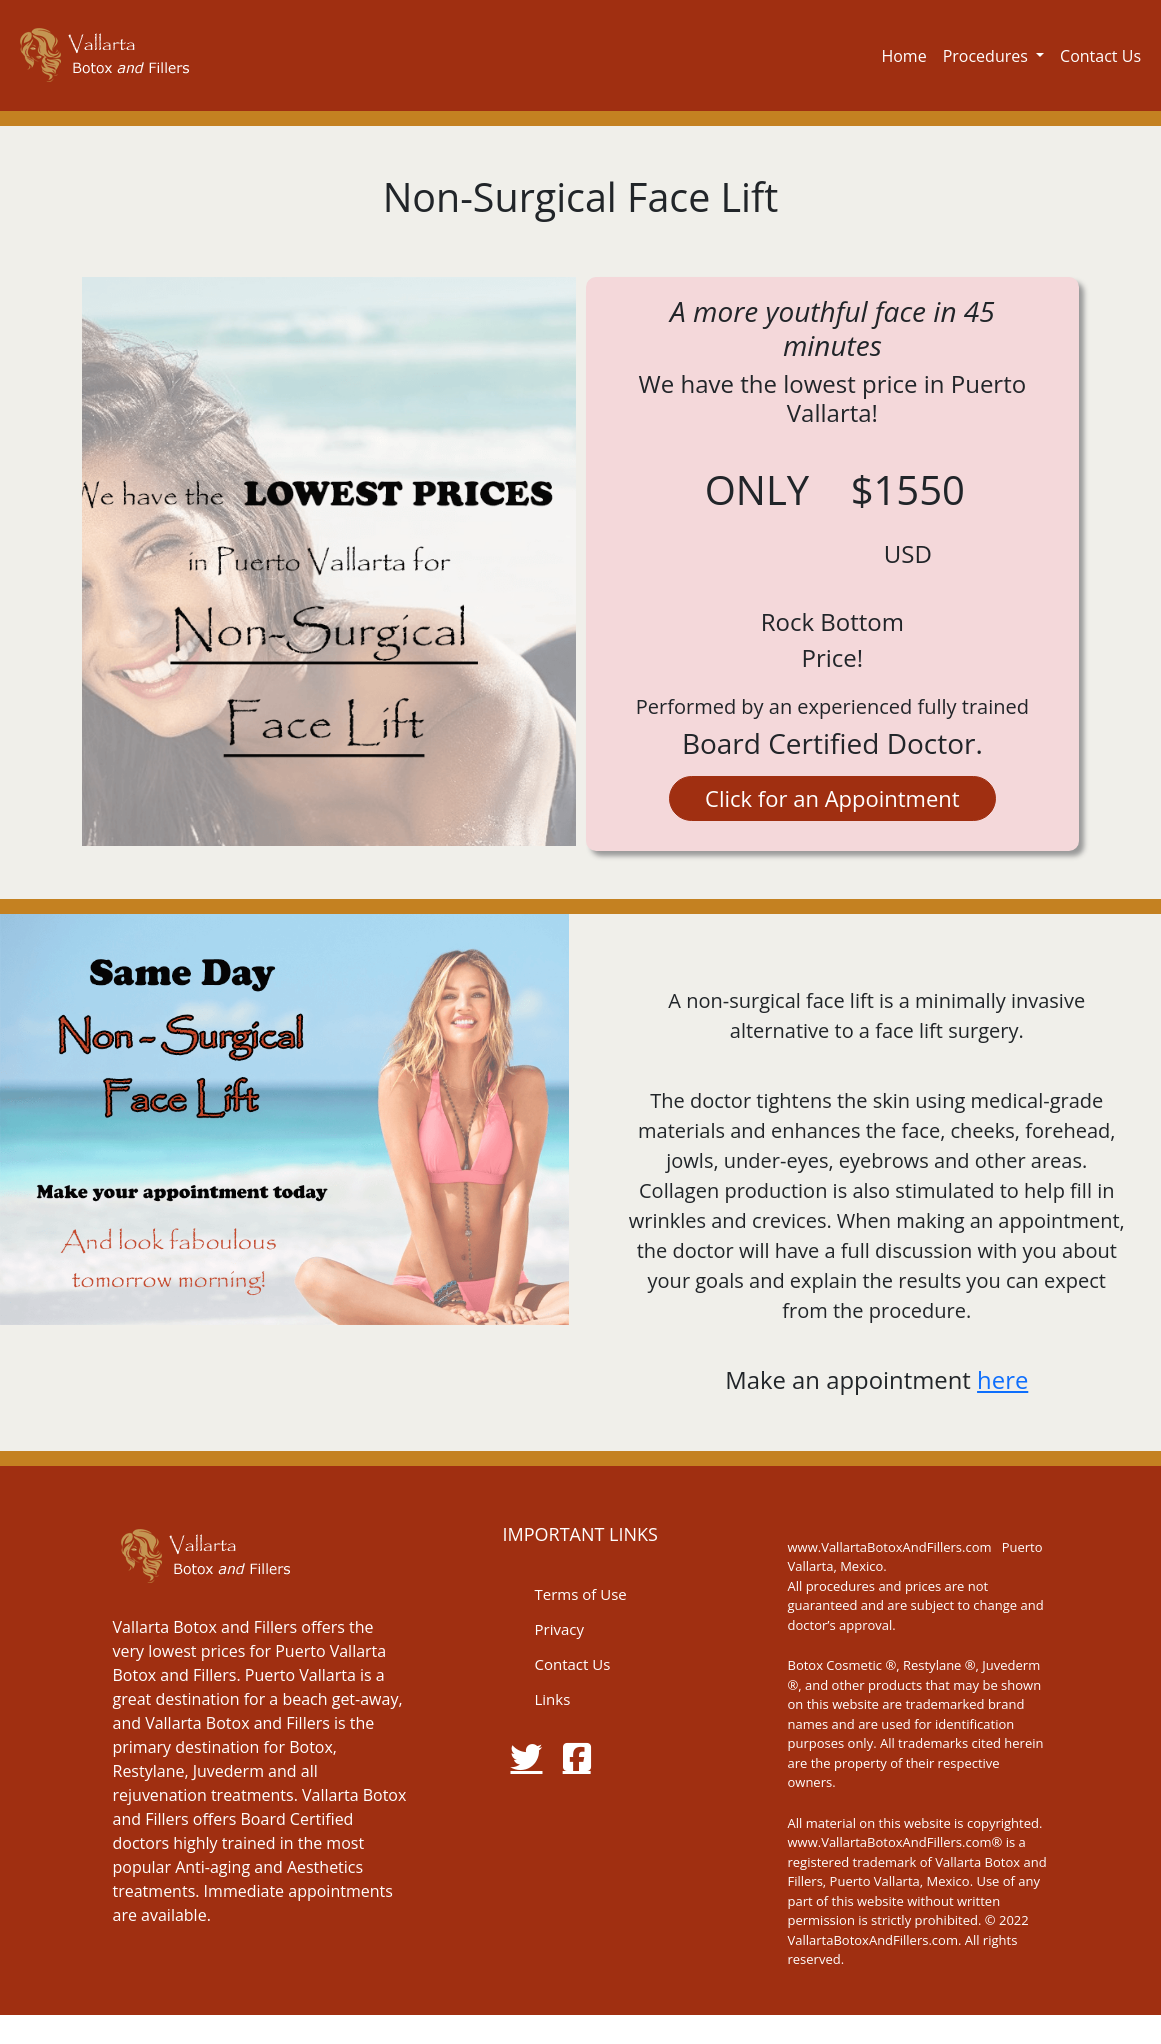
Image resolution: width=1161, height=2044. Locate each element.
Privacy (558, 1629)
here (1002, 1379)
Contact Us (1100, 56)
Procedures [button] (987, 56)
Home (903, 56)
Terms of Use (580, 1594)
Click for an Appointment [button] (832, 798)
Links (552, 1699)
